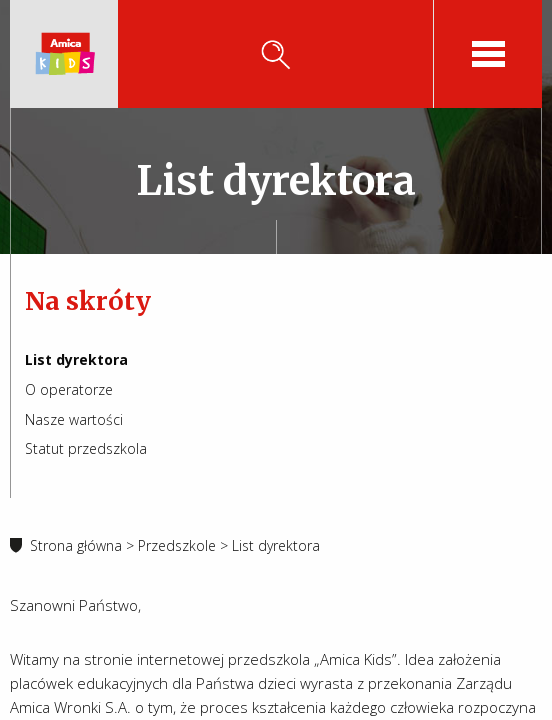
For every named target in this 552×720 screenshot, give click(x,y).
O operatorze (69, 389)
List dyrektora (76, 359)
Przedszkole (177, 545)
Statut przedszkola (86, 448)
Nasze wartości (74, 419)
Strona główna (76, 545)
